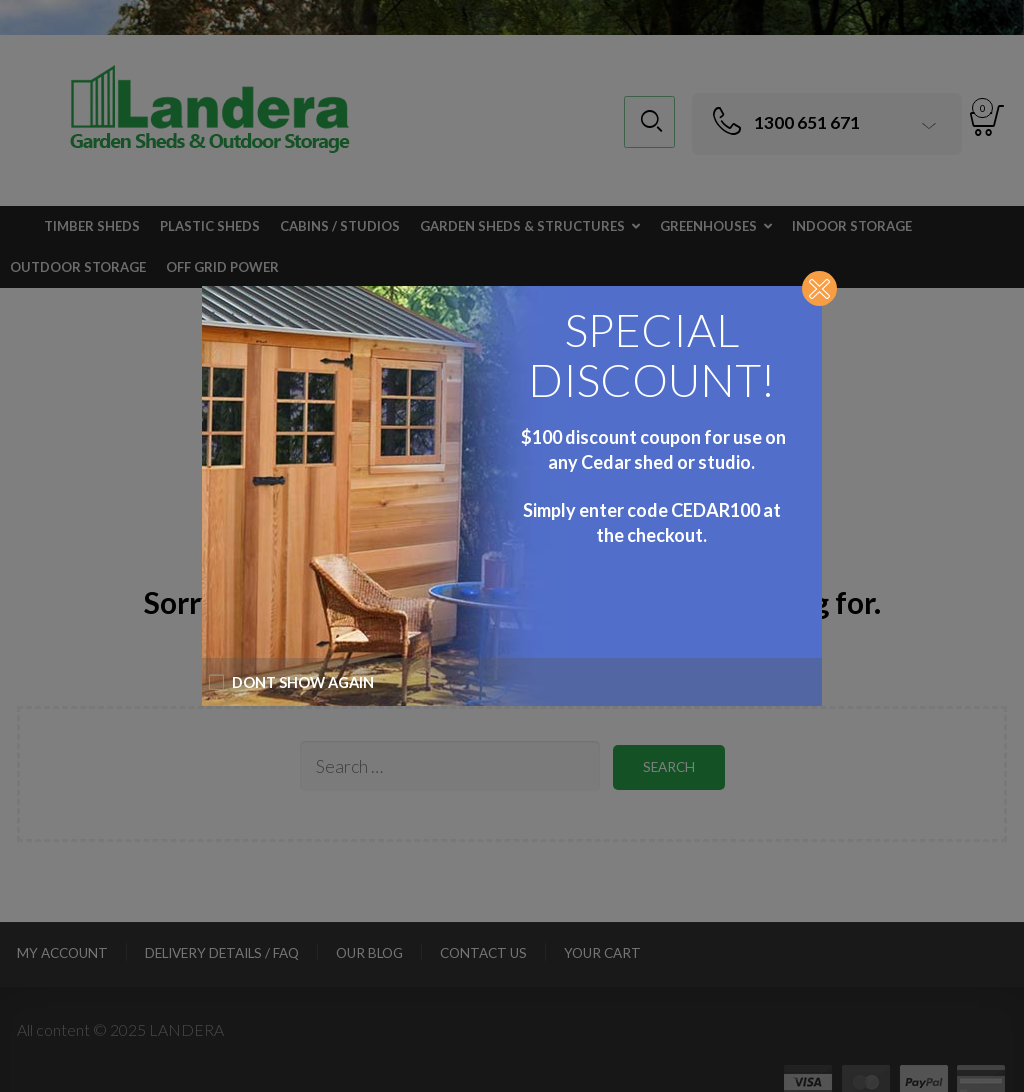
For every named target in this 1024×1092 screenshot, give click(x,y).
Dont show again (291, 682)
